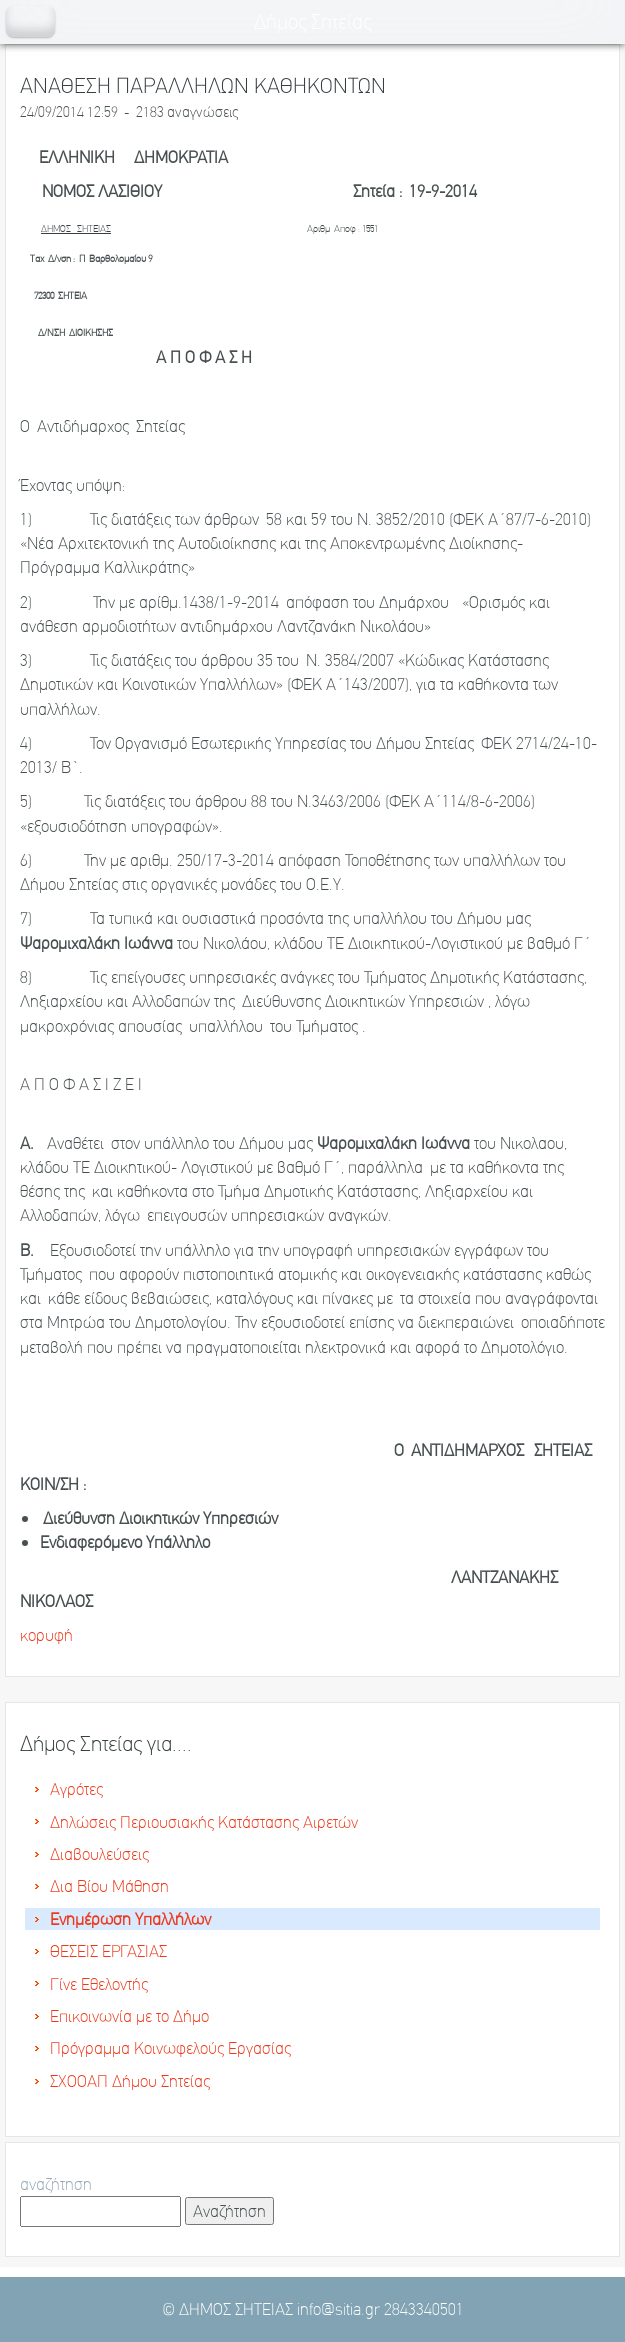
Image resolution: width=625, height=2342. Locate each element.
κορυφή (46, 1635)
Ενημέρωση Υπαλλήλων (130, 1919)
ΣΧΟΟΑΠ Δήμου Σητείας (130, 2081)
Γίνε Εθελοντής (99, 1984)
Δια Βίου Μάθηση (109, 1886)
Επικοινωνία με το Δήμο (129, 2016)
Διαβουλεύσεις (99, 1854)
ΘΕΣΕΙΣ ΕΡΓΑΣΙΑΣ (108, 1951)
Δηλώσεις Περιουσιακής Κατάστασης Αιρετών (204, 1822)
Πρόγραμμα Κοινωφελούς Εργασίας (170, 2048)
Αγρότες (76, 1789)
